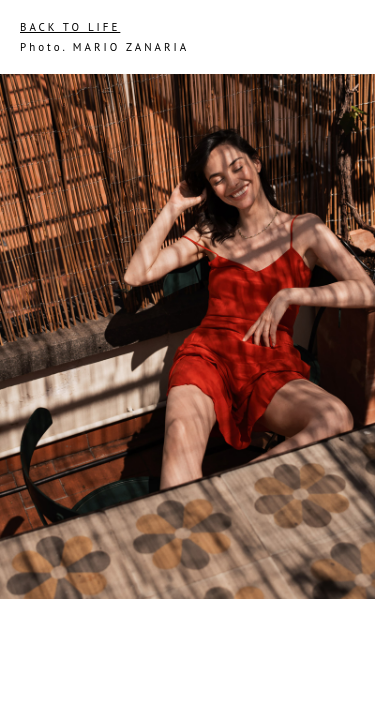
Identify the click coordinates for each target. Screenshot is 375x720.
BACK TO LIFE (70, 27)
